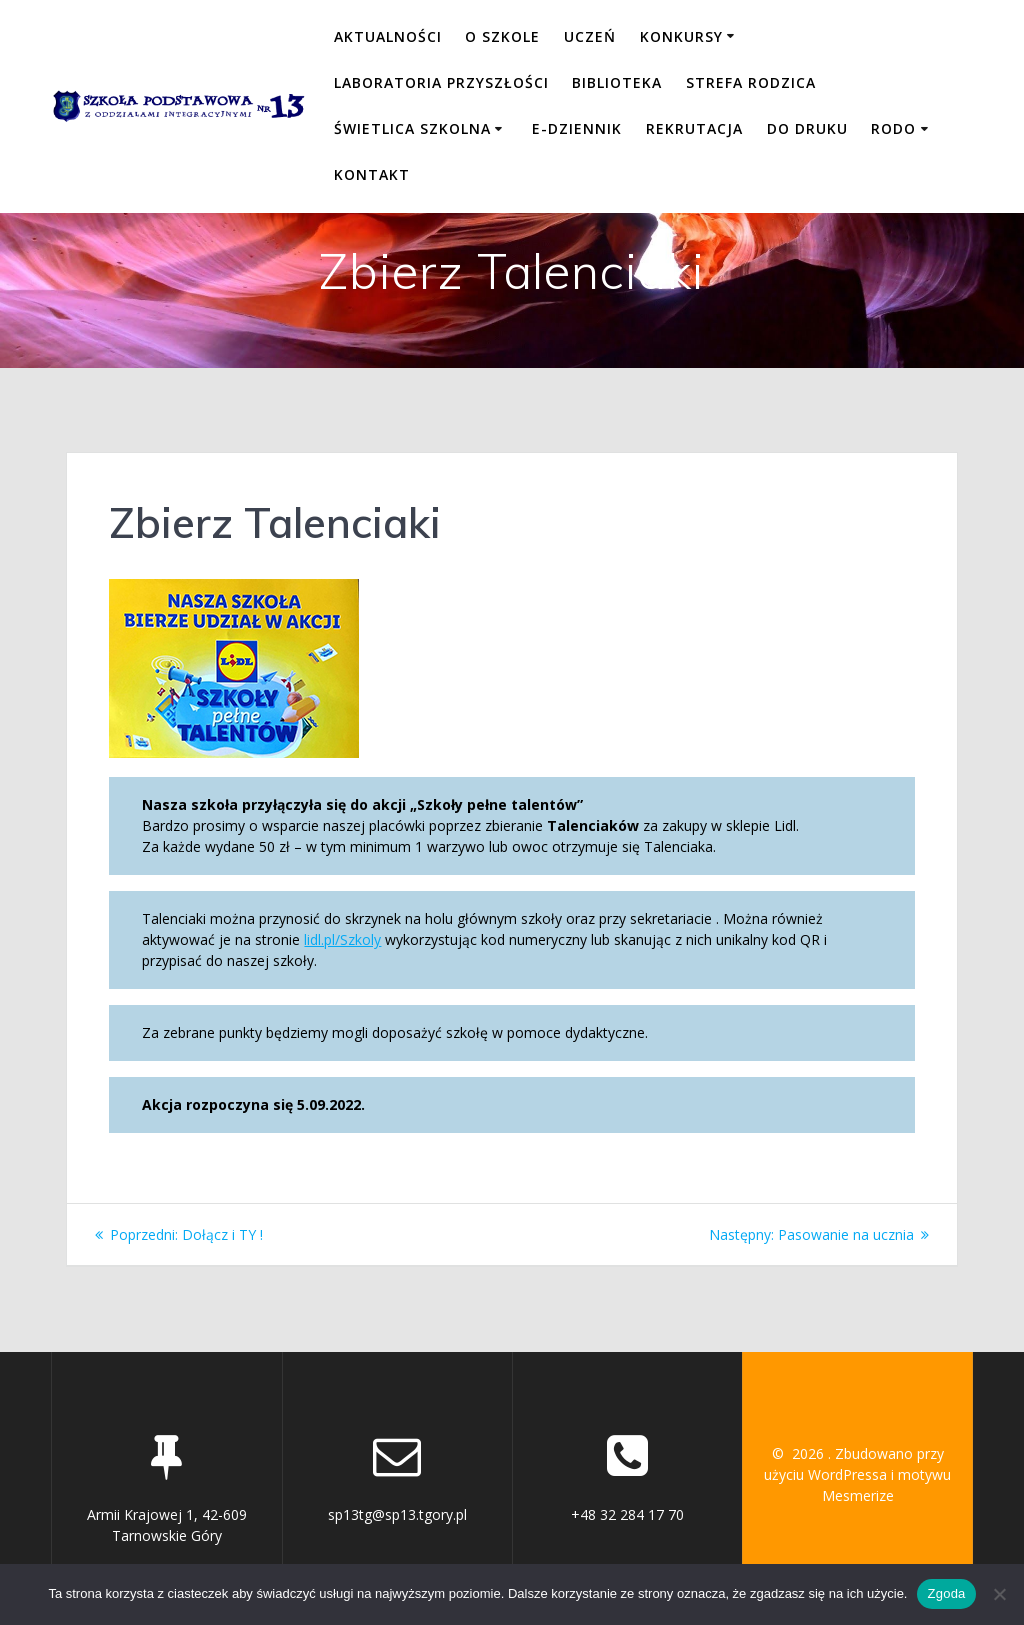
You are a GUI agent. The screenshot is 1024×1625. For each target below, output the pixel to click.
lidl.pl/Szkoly (342, 939)
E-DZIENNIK (577, 128)
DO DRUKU (807, 128)
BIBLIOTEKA (617, 82)
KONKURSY (681, 36)
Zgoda (946, 1593)
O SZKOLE (502, 36)
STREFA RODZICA (751, 82)
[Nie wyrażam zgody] (999, 1594)
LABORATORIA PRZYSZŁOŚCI (441, 82)
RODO (893, 128)
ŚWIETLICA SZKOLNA (412, 128)
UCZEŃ (590, 36)
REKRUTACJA (694, 128)
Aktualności (388, 36)
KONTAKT (372, 174)
